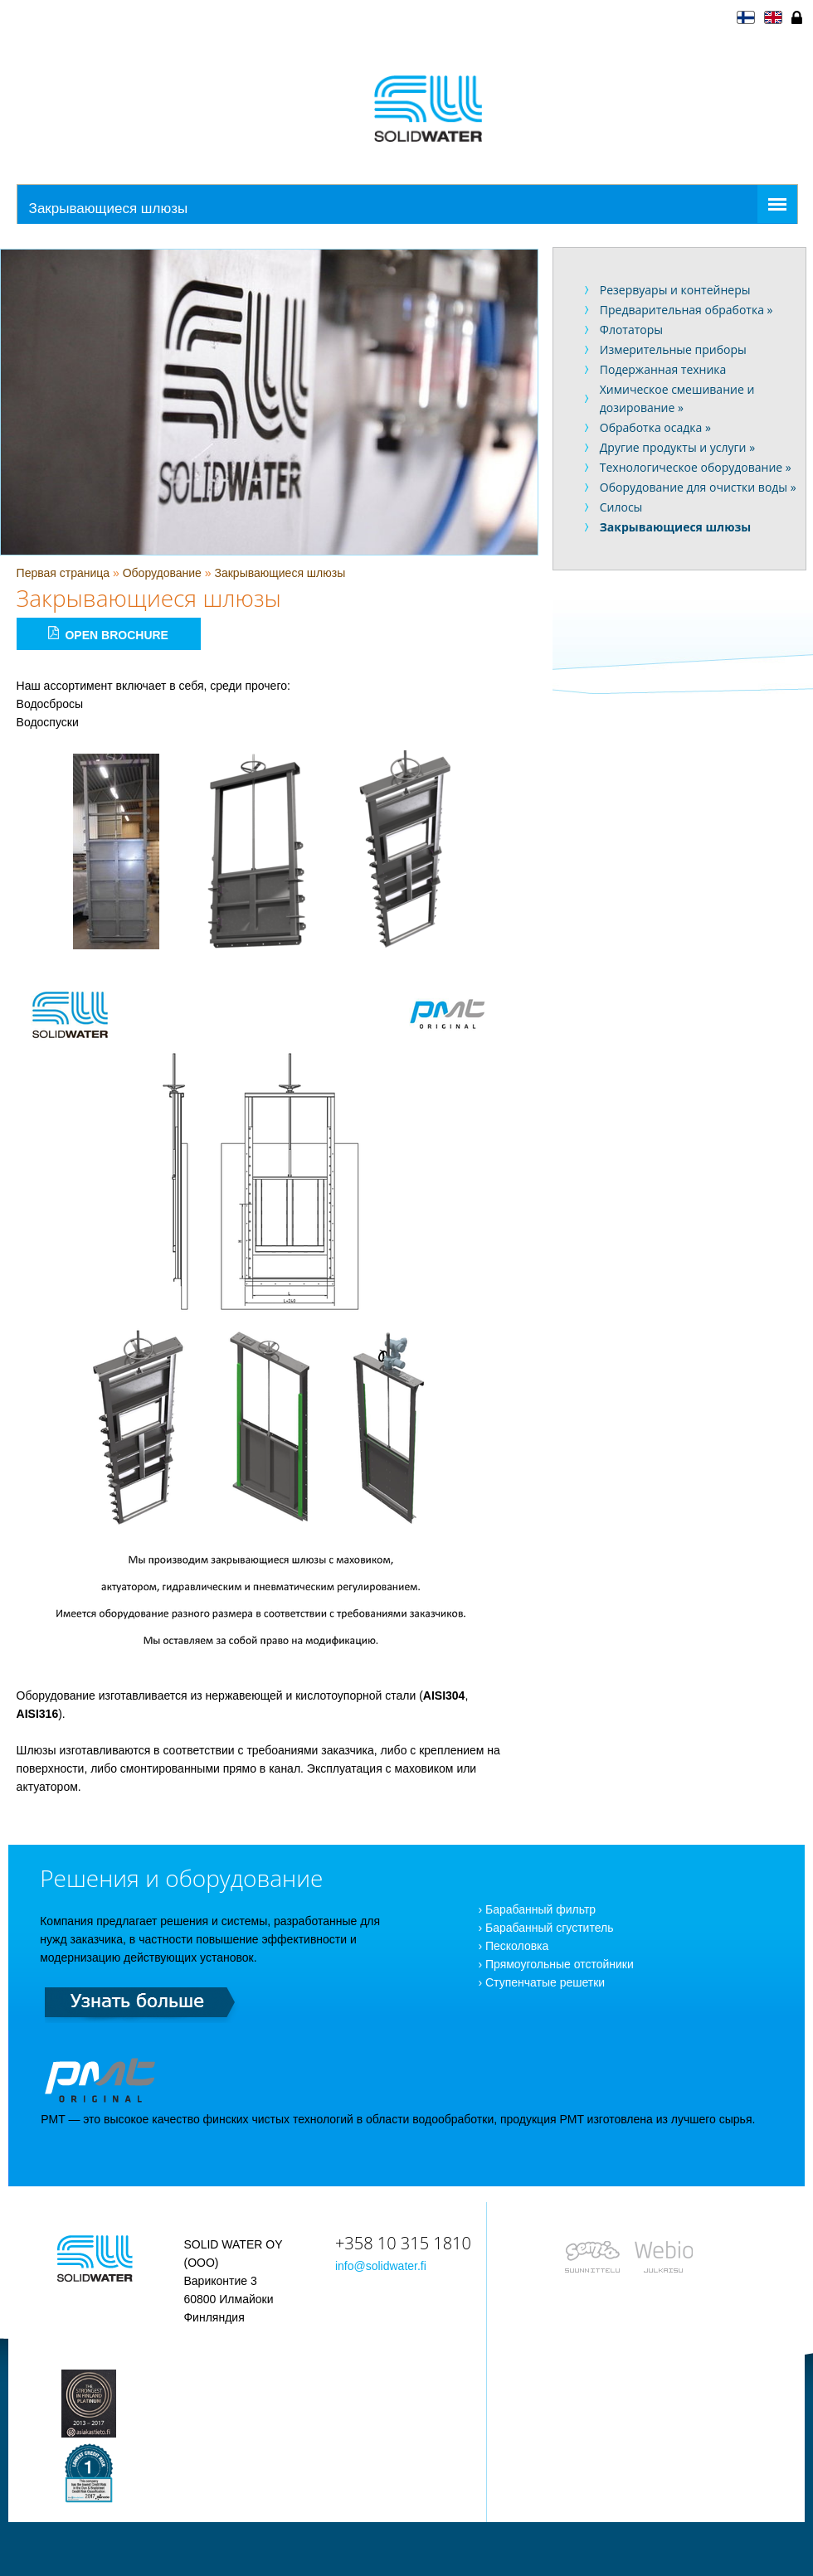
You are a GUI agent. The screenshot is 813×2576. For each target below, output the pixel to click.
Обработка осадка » (655, 427)
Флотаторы (631, 329)
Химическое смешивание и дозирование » (677, 398)
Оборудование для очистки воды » (698, 487)
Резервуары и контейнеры (675, 290)
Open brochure (108, 634)
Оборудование (162, 573)
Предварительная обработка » (686, 310)
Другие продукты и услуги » (677, 447)
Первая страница (63, 573)
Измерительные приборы (673, 349)
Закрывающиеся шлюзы (279, 573)
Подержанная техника (663, 369)
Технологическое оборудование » (695, 467)
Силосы (621, 507)
